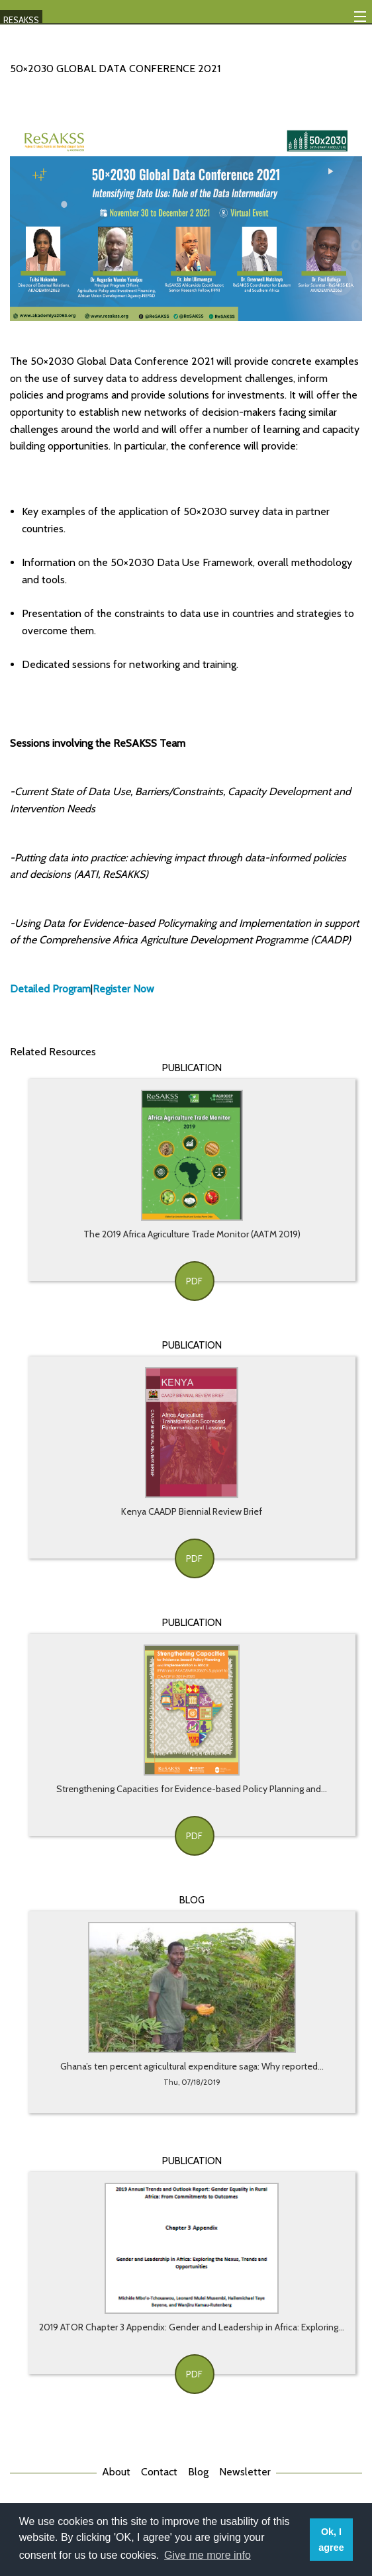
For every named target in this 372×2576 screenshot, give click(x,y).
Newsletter (245, 2471)
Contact (159, 2471)
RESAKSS (21, 20)
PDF (194, 1281)
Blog (198, 2471)
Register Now (123, 988)
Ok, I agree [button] (331, 2539)
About (116, 2471)
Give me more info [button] (207, 2555)
